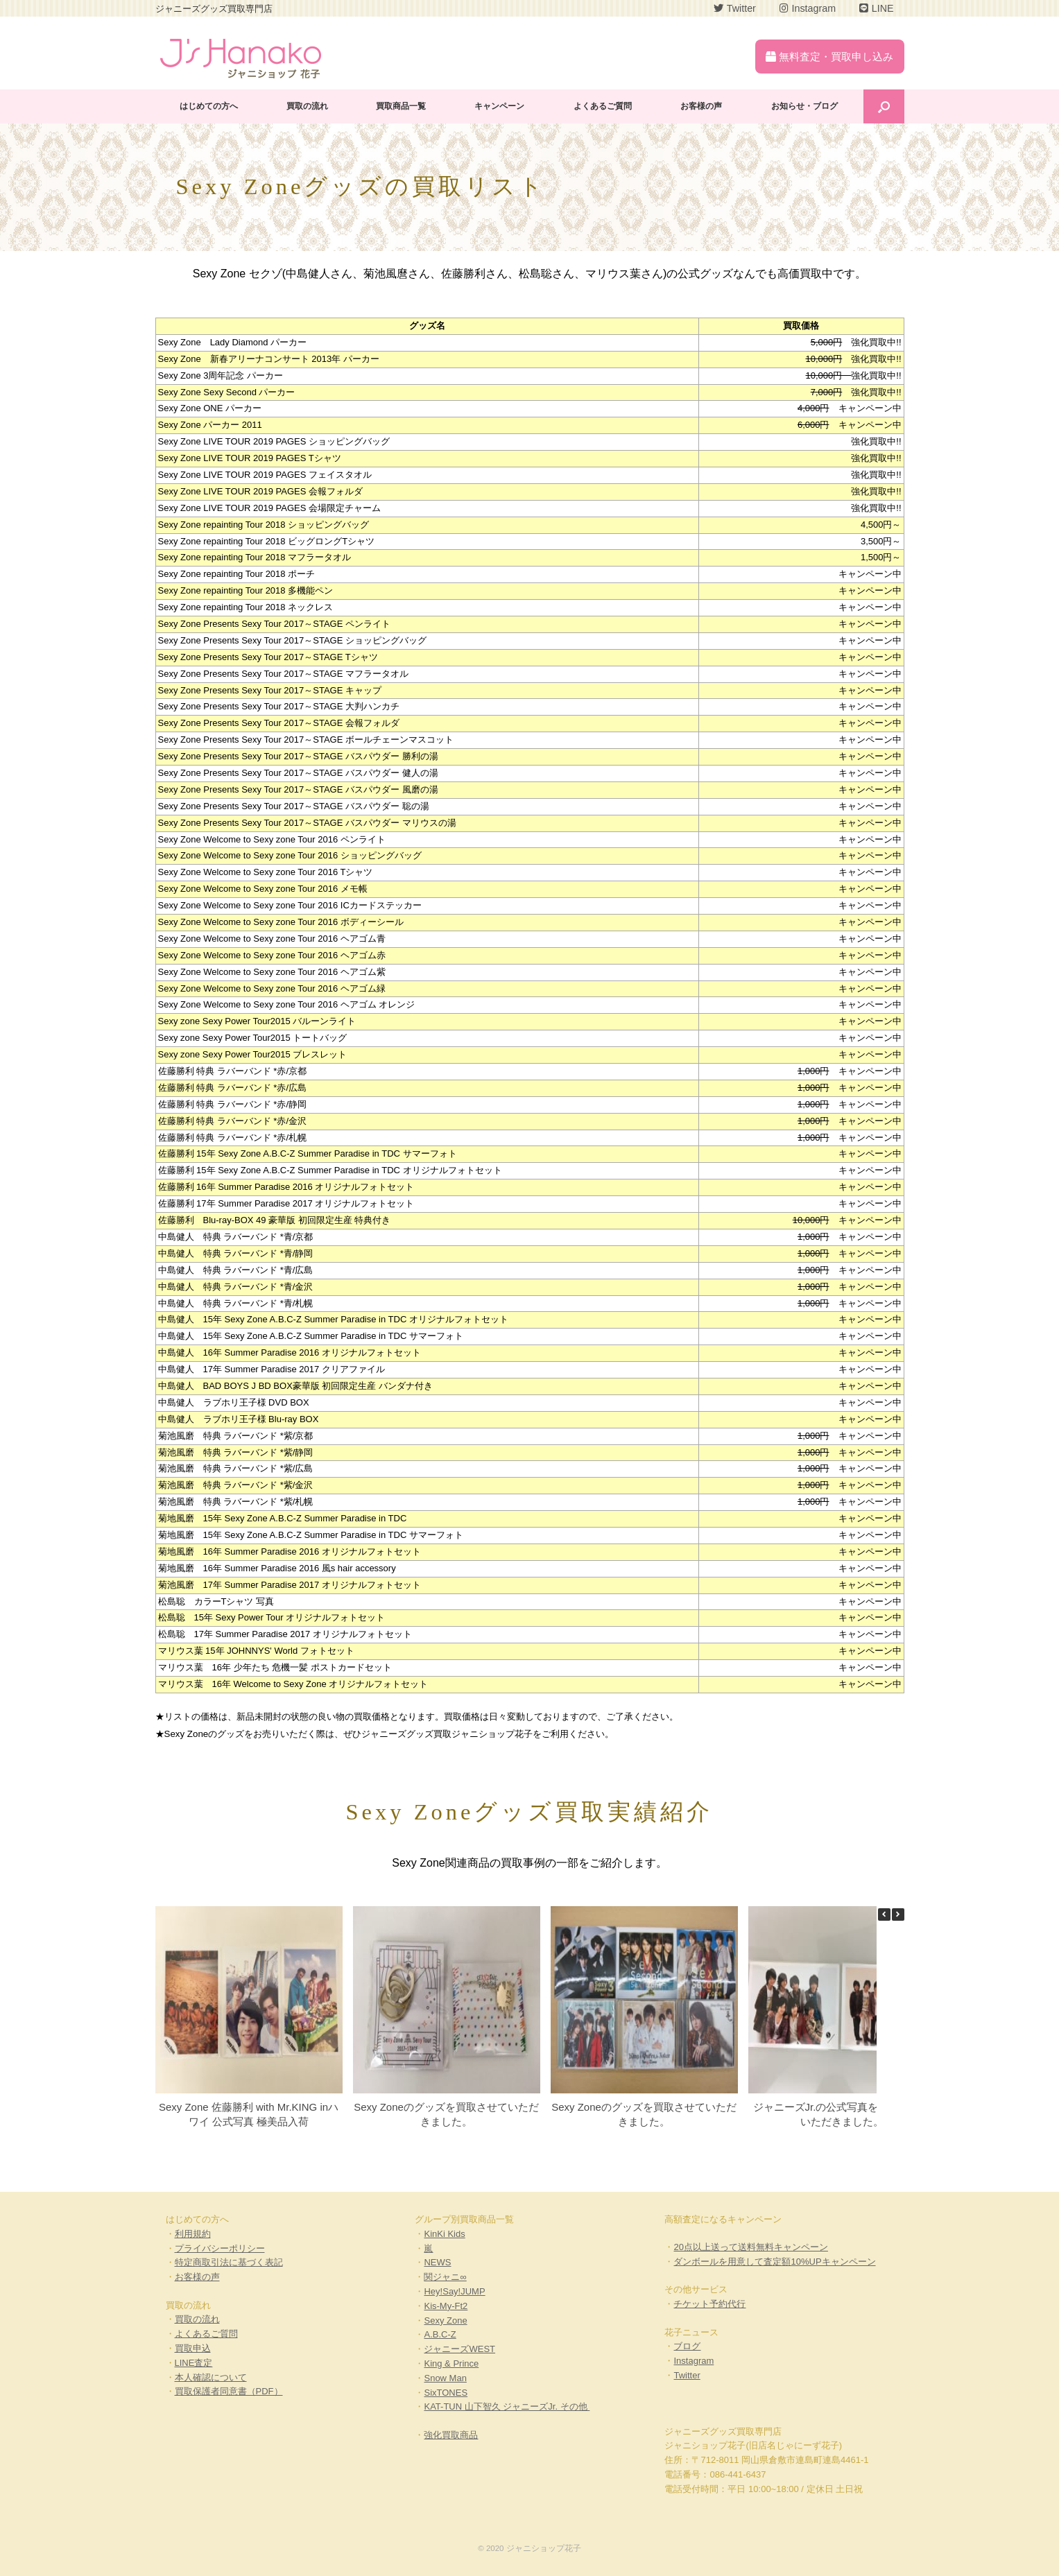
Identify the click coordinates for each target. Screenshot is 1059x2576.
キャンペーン (499, 106)
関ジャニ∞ (445, 2277)
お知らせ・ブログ (804, 106)
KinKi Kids (444, 2234)
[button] (898, 1914)
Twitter (686, 2375)
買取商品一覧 (401, 106)
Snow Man (445, 2378)
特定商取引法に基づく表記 (229, 2262)
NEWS (437, 2262)
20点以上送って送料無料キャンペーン (750, 2247)
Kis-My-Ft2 (445, 2306)
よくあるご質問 (603, 106)
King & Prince (451, 2363)
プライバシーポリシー (220, 2248)
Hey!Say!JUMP (454, 2291)
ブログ (686, 2346)
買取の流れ (307, 106)
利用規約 (193, 2234)
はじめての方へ (209, 106)
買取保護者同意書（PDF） (229, 2391)
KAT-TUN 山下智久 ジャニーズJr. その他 (506, 2406)
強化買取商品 (451, 2435)
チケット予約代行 (709, 2304)
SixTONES (445, 2392)
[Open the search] (883, 106)
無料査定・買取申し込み (829, 56)
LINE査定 (194, 2363)
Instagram (693, 2360)
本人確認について (211, 2377)
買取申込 (193, 2348)
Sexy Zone (445, 2320)
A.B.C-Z (440, 2334)
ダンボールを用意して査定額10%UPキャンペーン (774, 2261)
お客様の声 (701, 106)
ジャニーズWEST (459, 2349)
